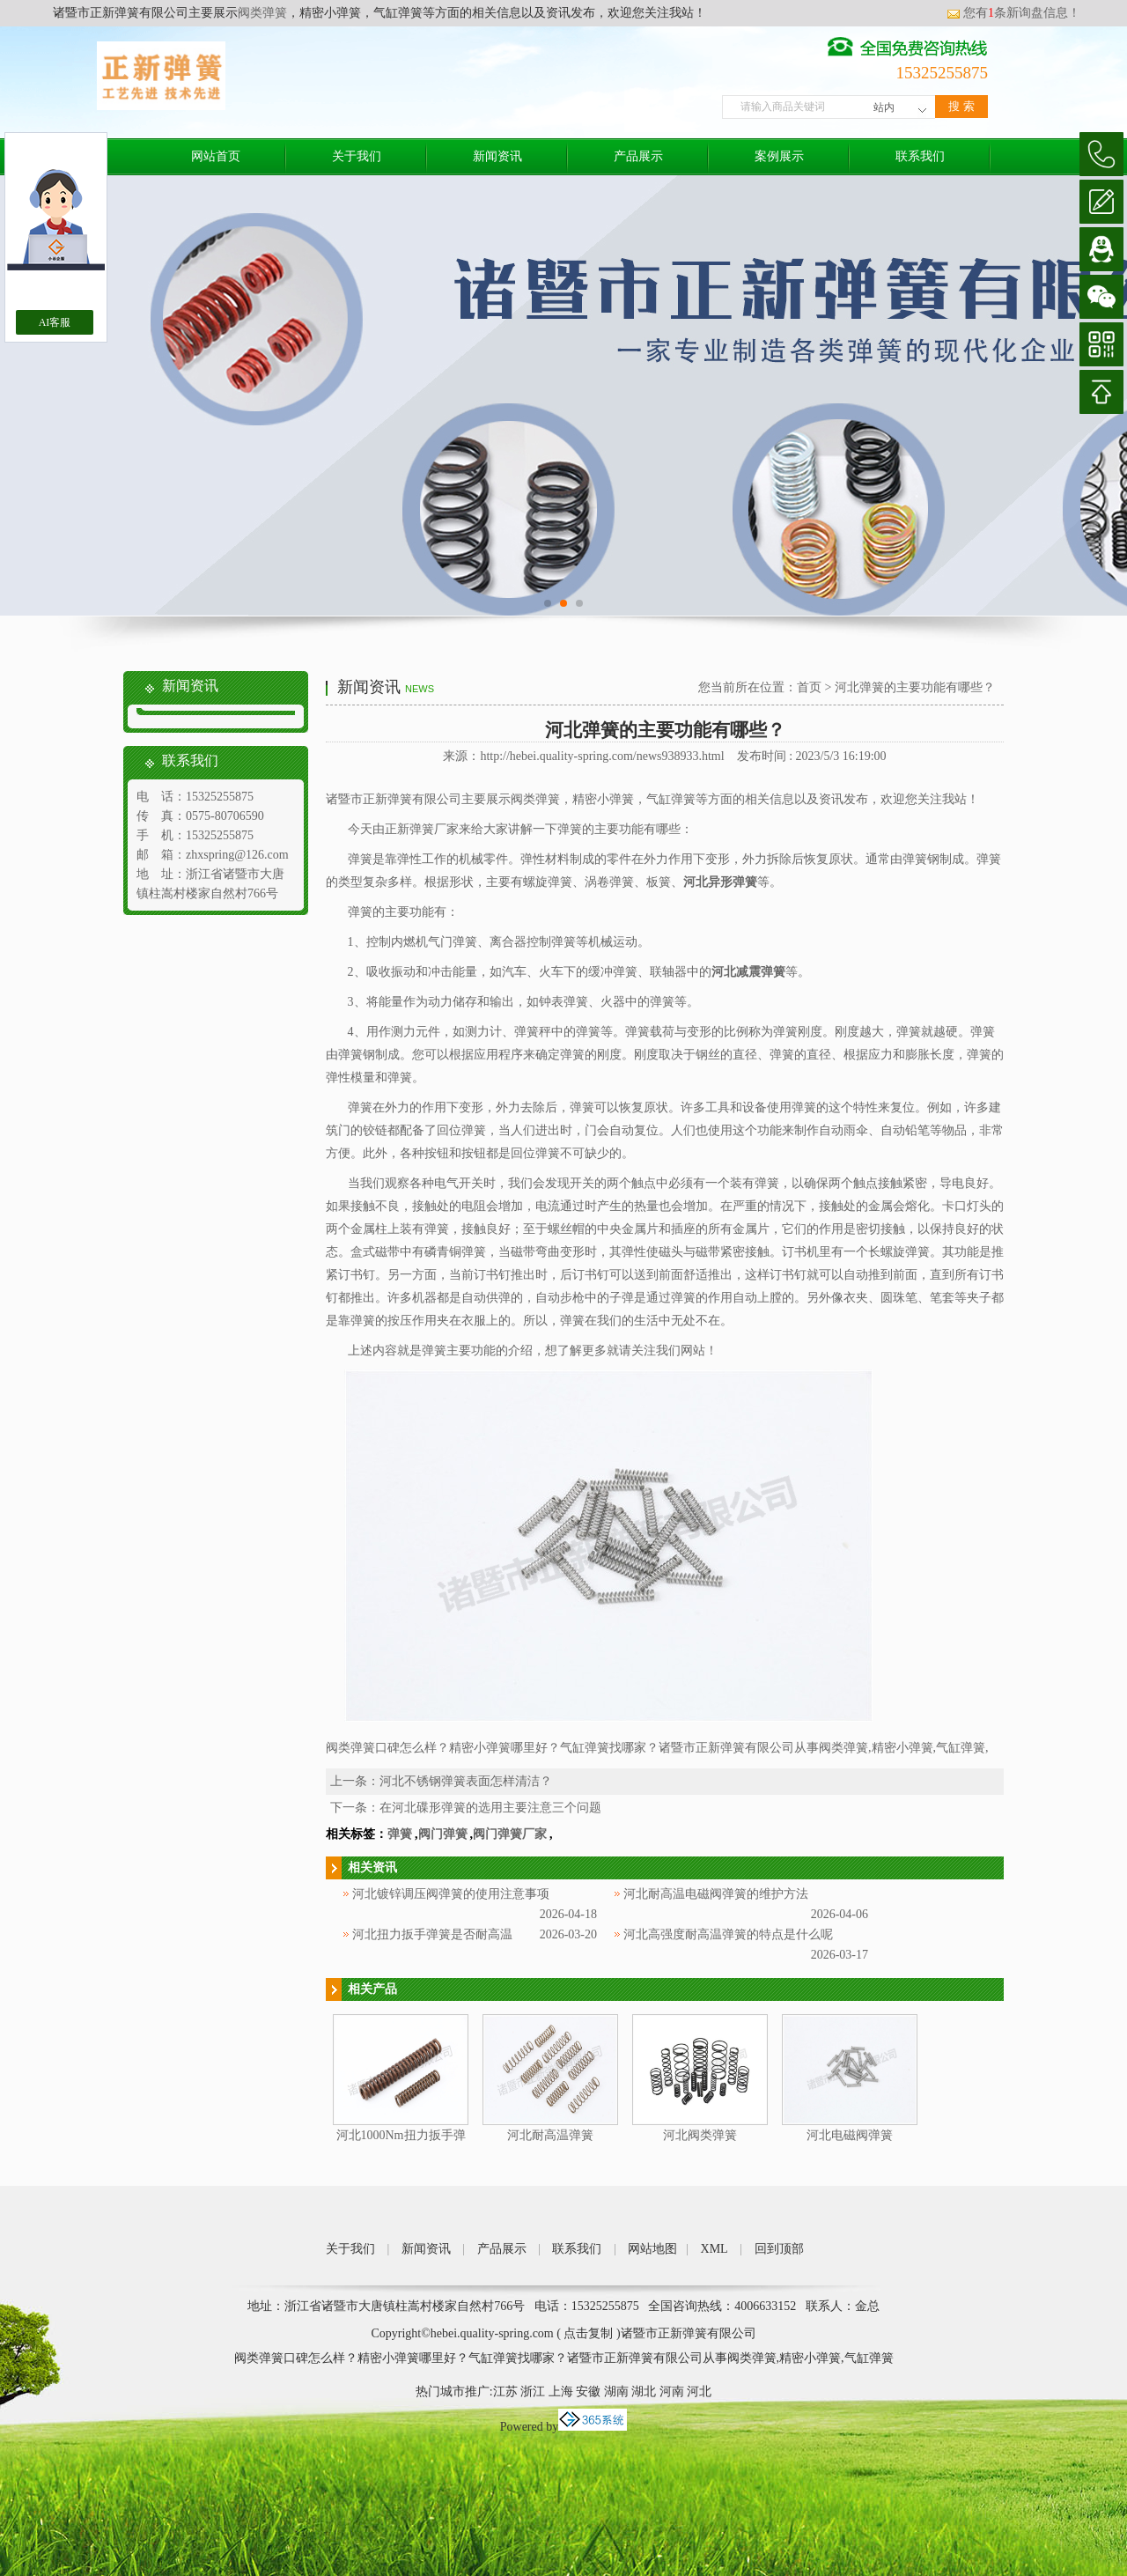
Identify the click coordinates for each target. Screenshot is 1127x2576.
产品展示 (638, 156)
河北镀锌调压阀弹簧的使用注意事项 (450, 1894)
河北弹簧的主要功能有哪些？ (915, 687)
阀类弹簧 (262, 12)
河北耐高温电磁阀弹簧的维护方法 (715, 1894)
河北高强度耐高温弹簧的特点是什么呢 (728, 1934)
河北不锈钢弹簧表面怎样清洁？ (465, 1781)
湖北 (643, 2391)
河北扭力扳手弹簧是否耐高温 (432, 1934)
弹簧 (399, 1834)
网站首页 (215, 156)
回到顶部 (779, 2248)
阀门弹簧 (443, 1834)
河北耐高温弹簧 (550, 2135)
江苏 (505, 2391)
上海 (561, 2391)
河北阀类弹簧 (700, 2135)
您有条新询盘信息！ (1013, 12)
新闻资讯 (497, 156)
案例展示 (779, 156)
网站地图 (652, 2248)
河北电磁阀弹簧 (850, 2135)
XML (714, 2248)
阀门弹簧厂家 (510, 1834)
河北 (699, 2391)
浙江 (532, 2391)
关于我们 (356, 156)
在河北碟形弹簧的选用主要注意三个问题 (490, 1807)
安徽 (588, 2391)
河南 (671, 2391)
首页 (809, 687)
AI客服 (55, 322)
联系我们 (920, 156)
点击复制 (588, 2333)
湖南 (616, 2391)
